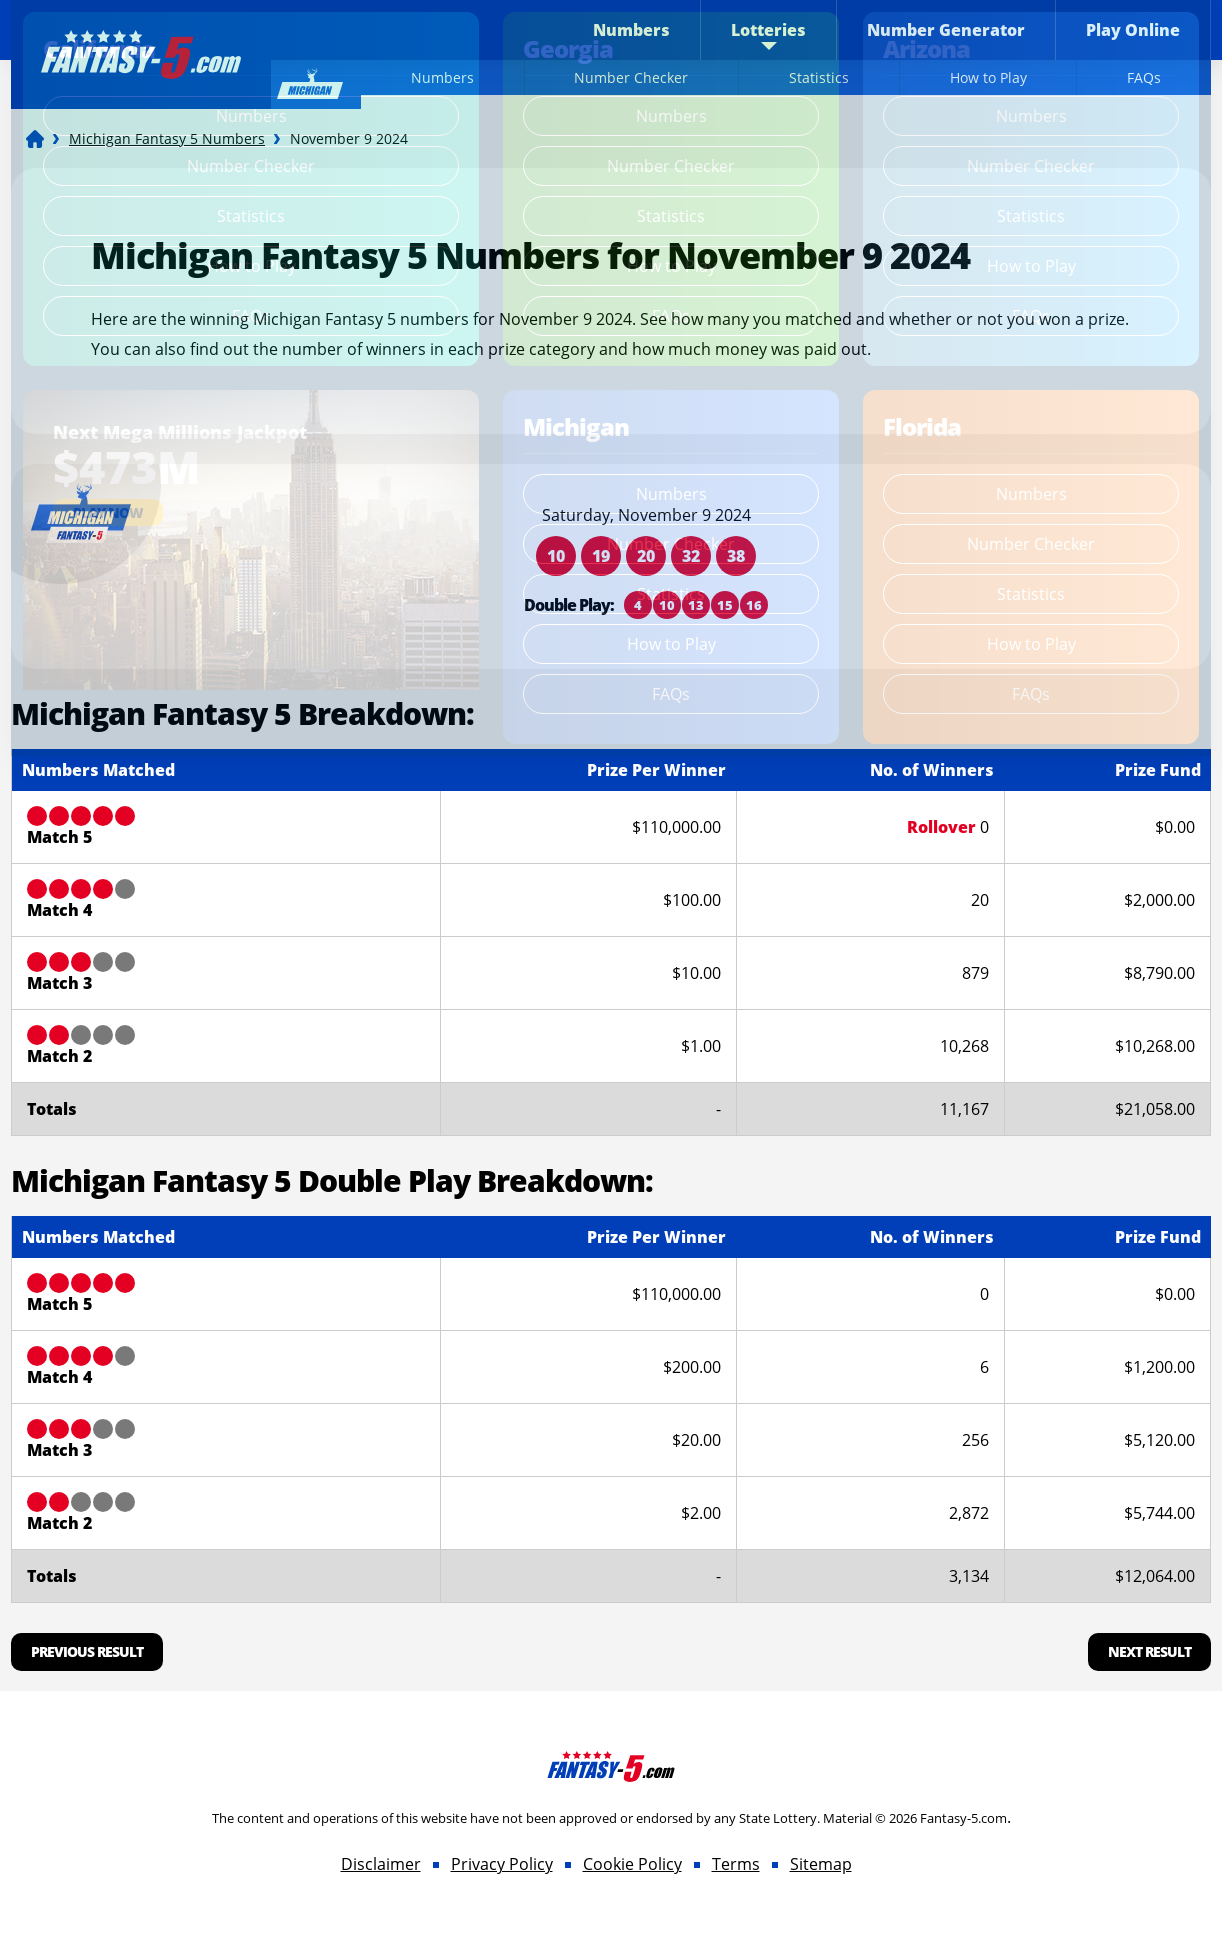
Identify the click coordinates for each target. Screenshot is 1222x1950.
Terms (736, 1864)
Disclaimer (381, 1864)
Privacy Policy (502, 1864)
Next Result (1149, 1651)
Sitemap (821, 1864)
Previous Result (87, 1651)
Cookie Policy (632, 1864)
